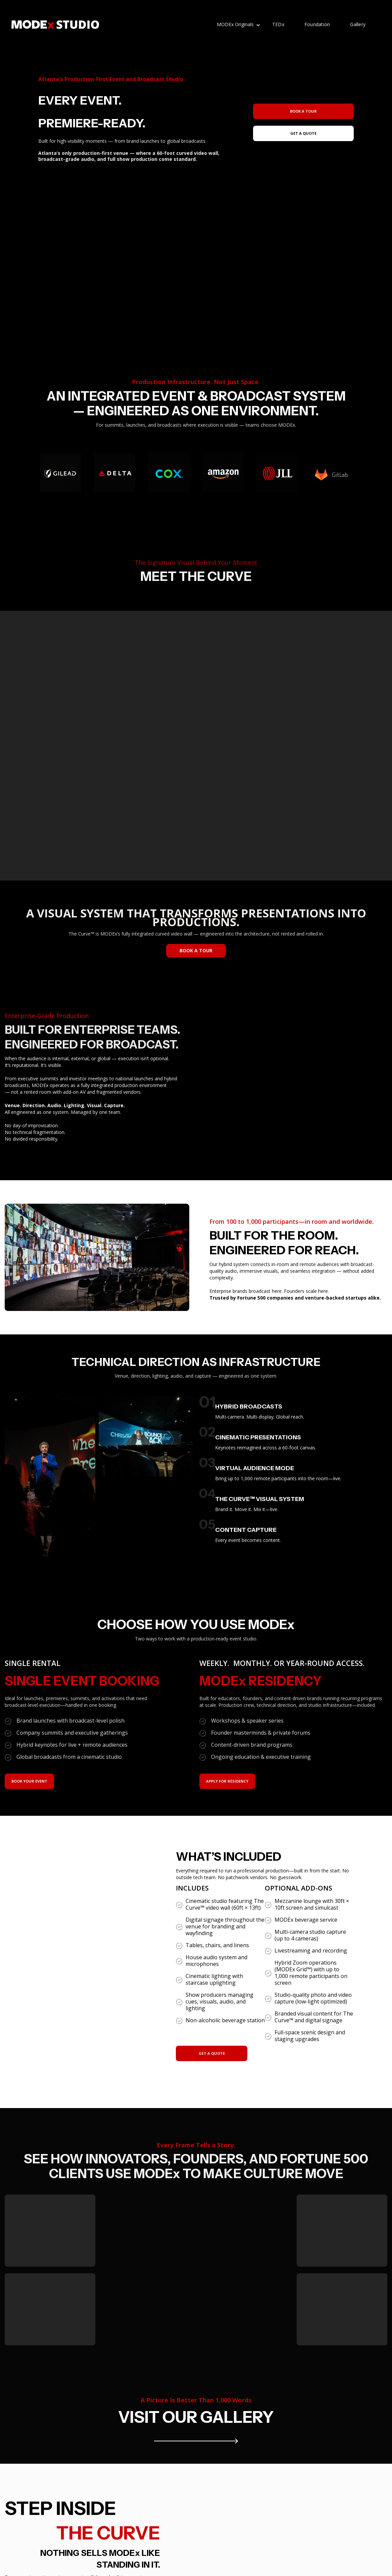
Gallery (357, 24)
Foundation (317, 24)
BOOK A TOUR (196, 950)
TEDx (278, 24)
